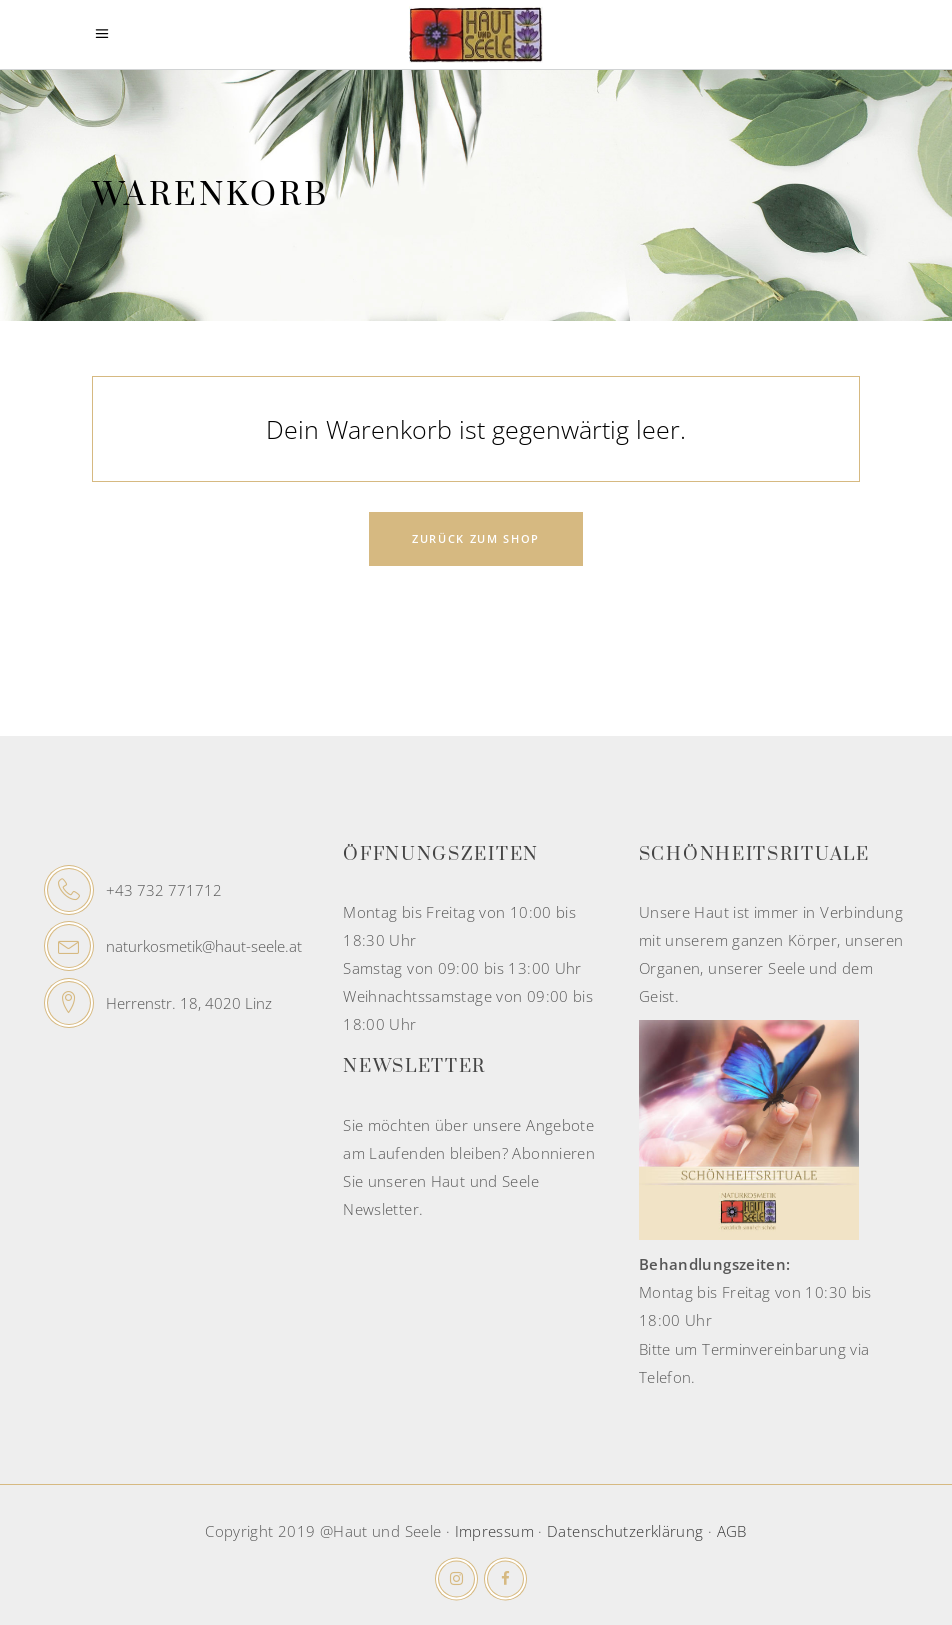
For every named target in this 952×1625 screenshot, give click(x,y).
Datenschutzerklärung (625, 1531)
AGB (732, 1531)
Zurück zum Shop (476, 538)
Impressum (494, 1531)
